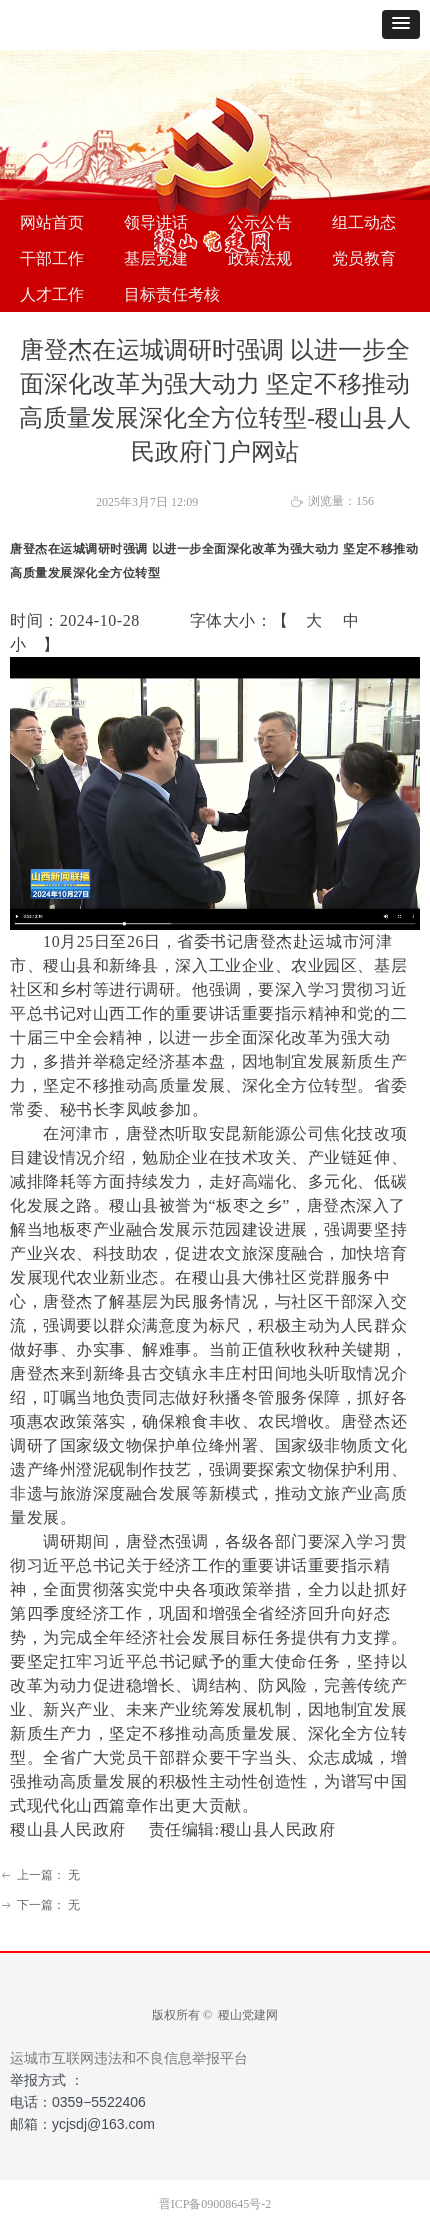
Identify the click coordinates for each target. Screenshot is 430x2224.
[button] (401, 24)
